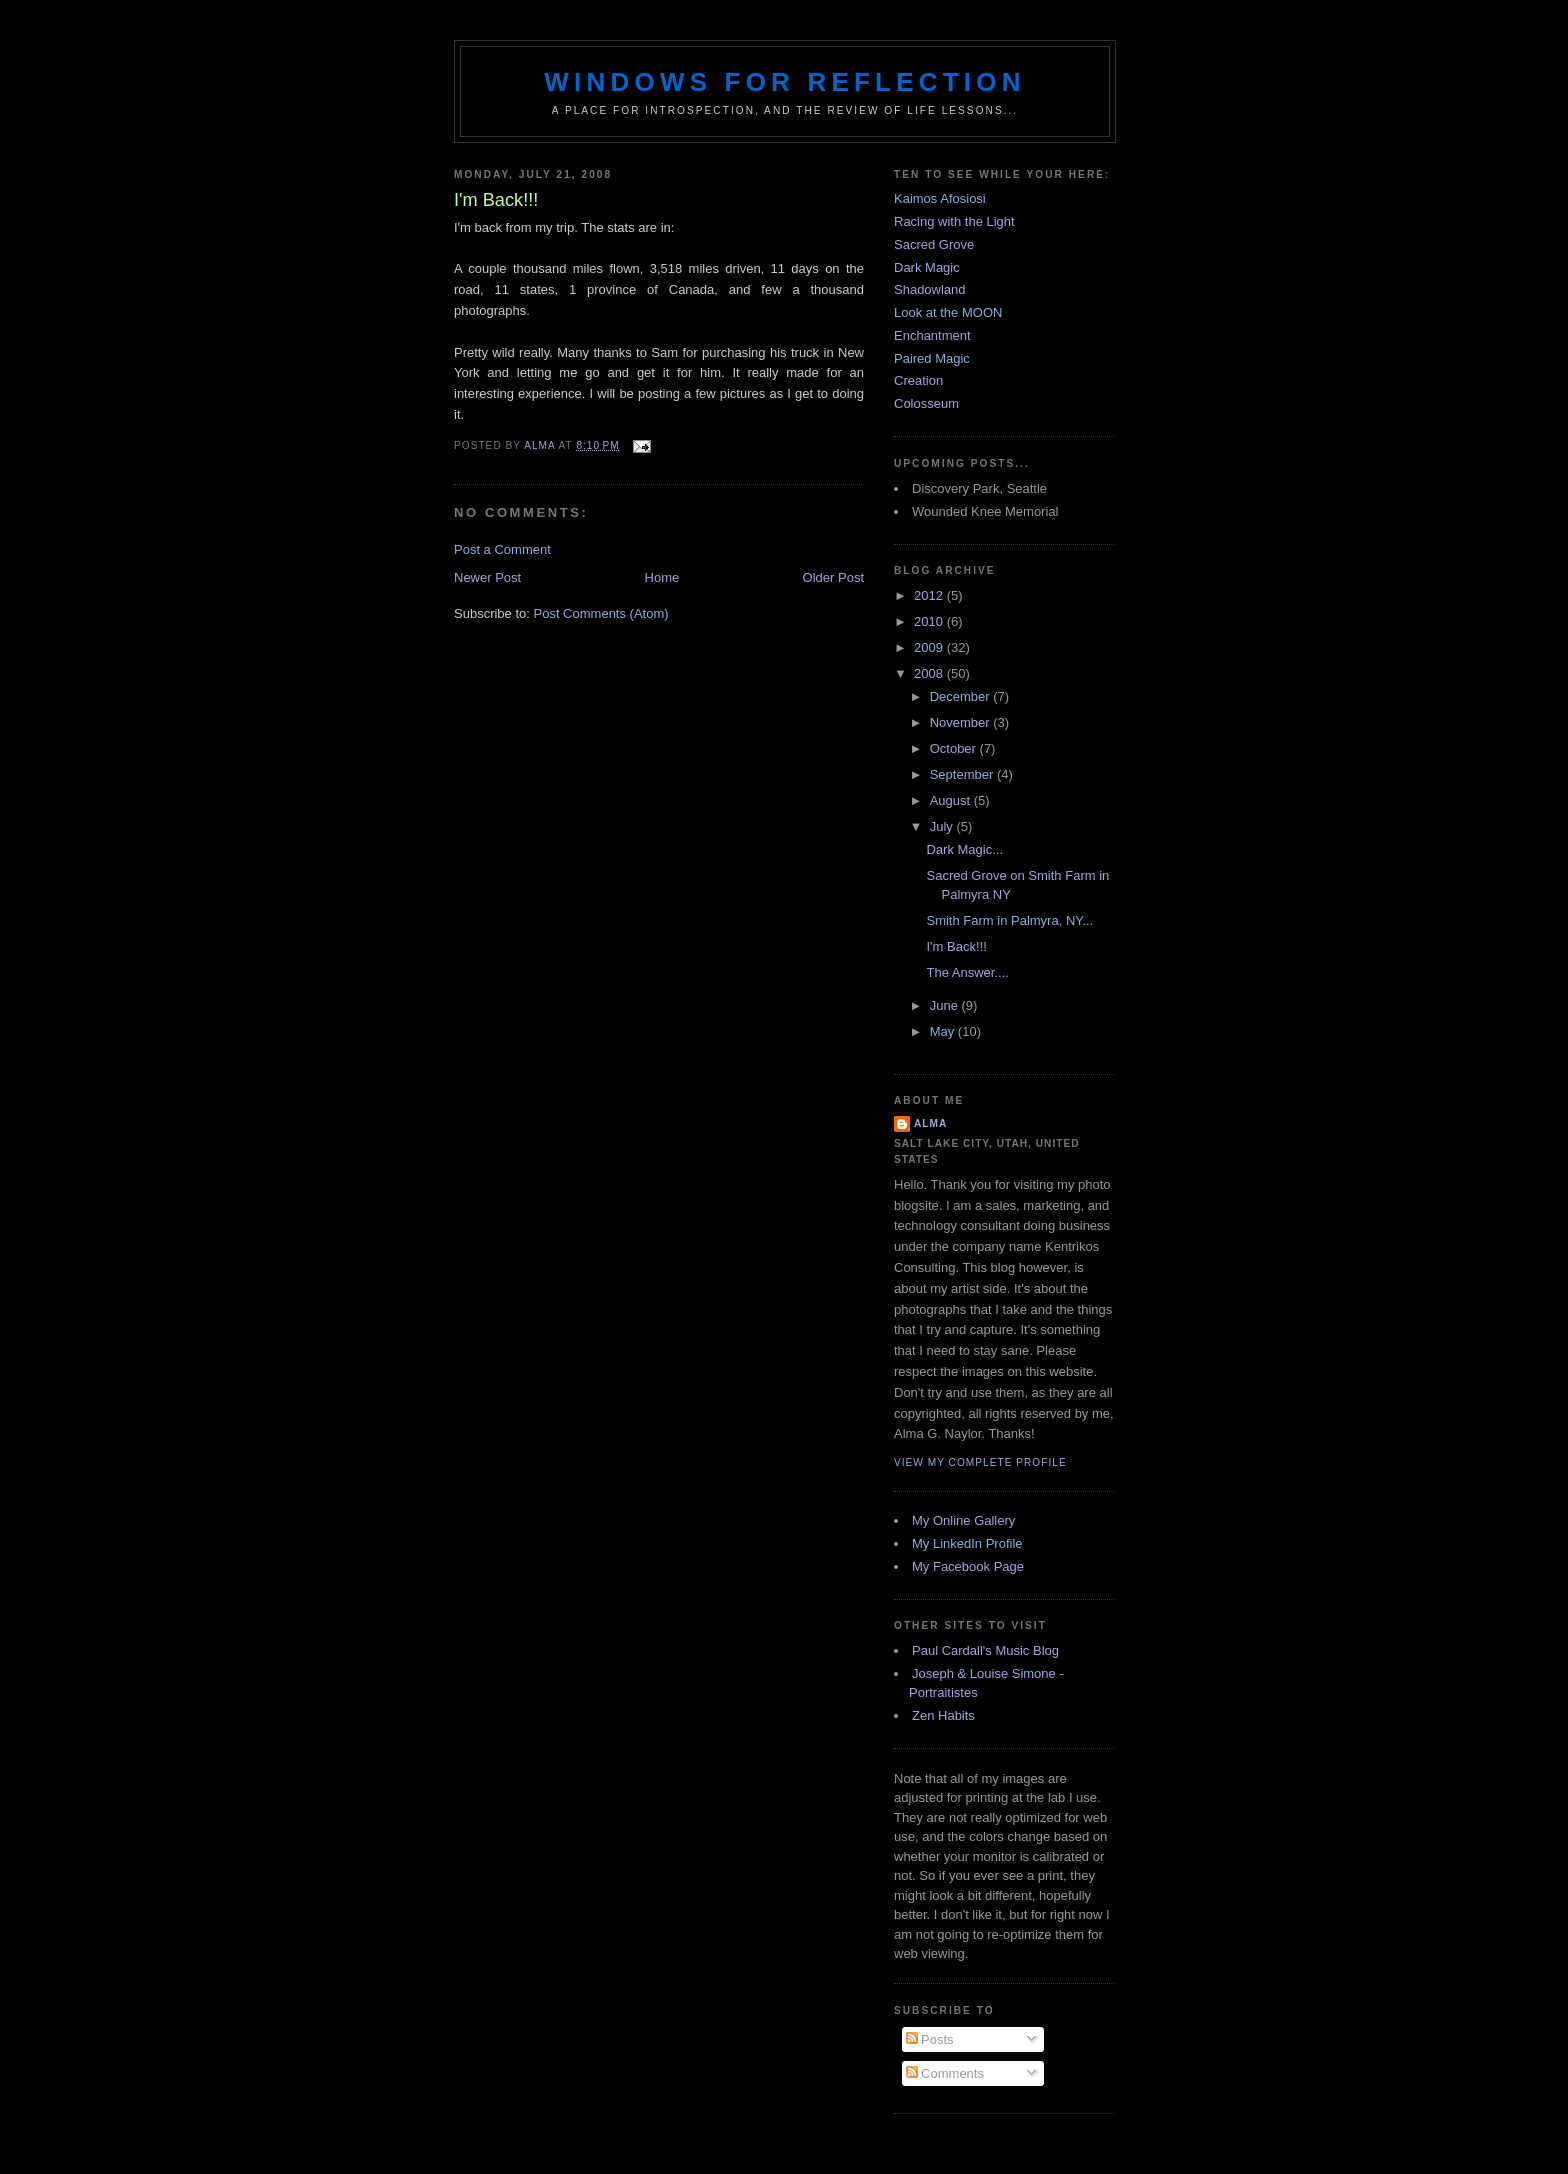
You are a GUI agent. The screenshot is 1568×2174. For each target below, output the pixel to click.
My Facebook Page (968, 1566)
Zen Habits (943, 1715)
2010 (930, 621)
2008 (930, 673)
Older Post (833, 577)
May (944, 1031)
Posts (930, 2039)
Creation (918, 380)
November (962, 722)
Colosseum (926, 403)
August (952, 800)
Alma (930, 1123)
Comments (945, 2073)
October (955, 748)
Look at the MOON (948, 312)
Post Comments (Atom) (601, 613)
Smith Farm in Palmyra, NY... (1009, 920)
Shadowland (930, 289)
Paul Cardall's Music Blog (985, 1650)
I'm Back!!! (956, 946)
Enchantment (932, 335)
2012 (930, 595)
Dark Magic (927, 267)
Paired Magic (932, 358)
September (963, 774)
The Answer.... (967, 972)
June (946, 1005)
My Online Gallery (963, 1520)
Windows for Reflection (784, 82)
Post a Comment (502, 549)
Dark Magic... (964, 849)
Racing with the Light (954, 221)
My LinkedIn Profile (967, 1543)
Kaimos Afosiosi (940, 198)
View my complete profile (980, 1462)
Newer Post (487, 577)
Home (662, 577)
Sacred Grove (934, 244)
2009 (930, 647)
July (943, 826)
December (962, 696)
